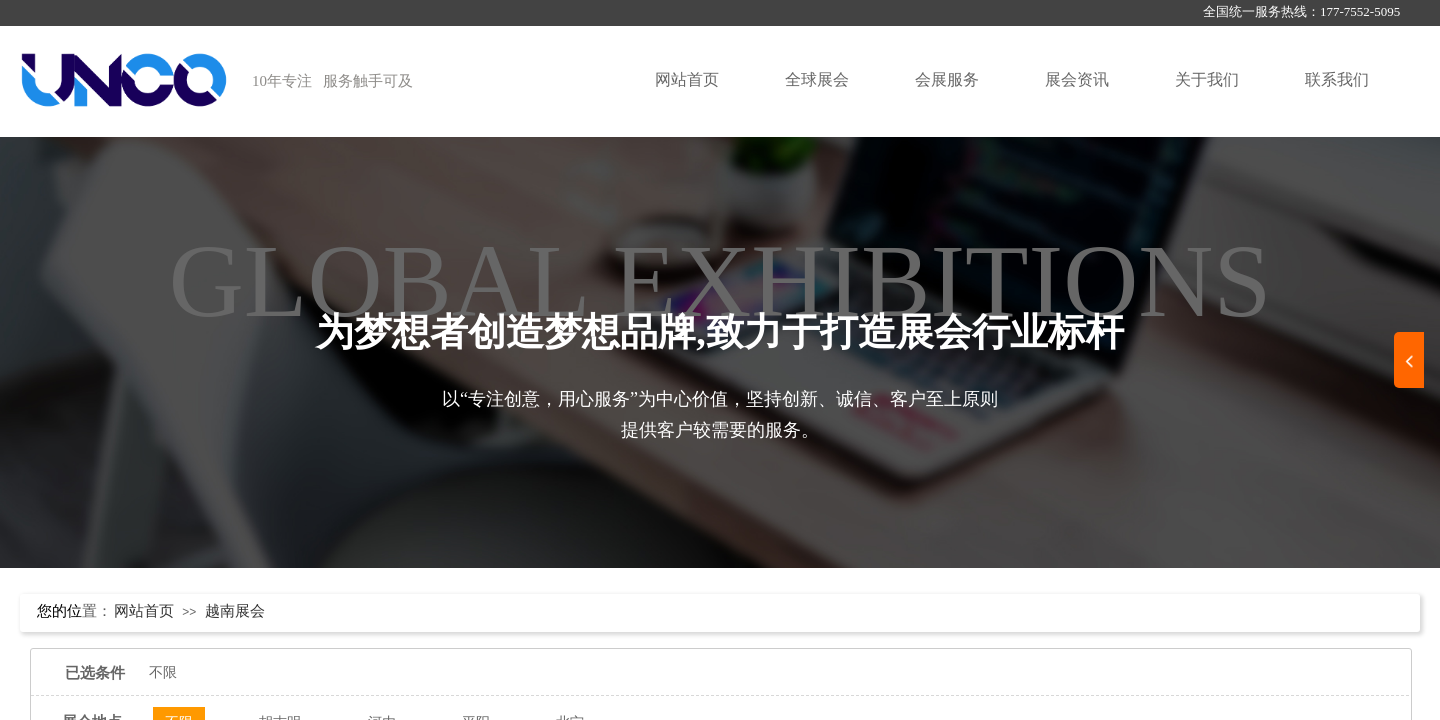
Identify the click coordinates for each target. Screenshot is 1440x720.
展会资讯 (1077, 79)
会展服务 (947, 79)
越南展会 (235, 611)
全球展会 (817, 79)
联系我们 (1337, 79)
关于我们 (1207, 79)
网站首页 (687, 79)
